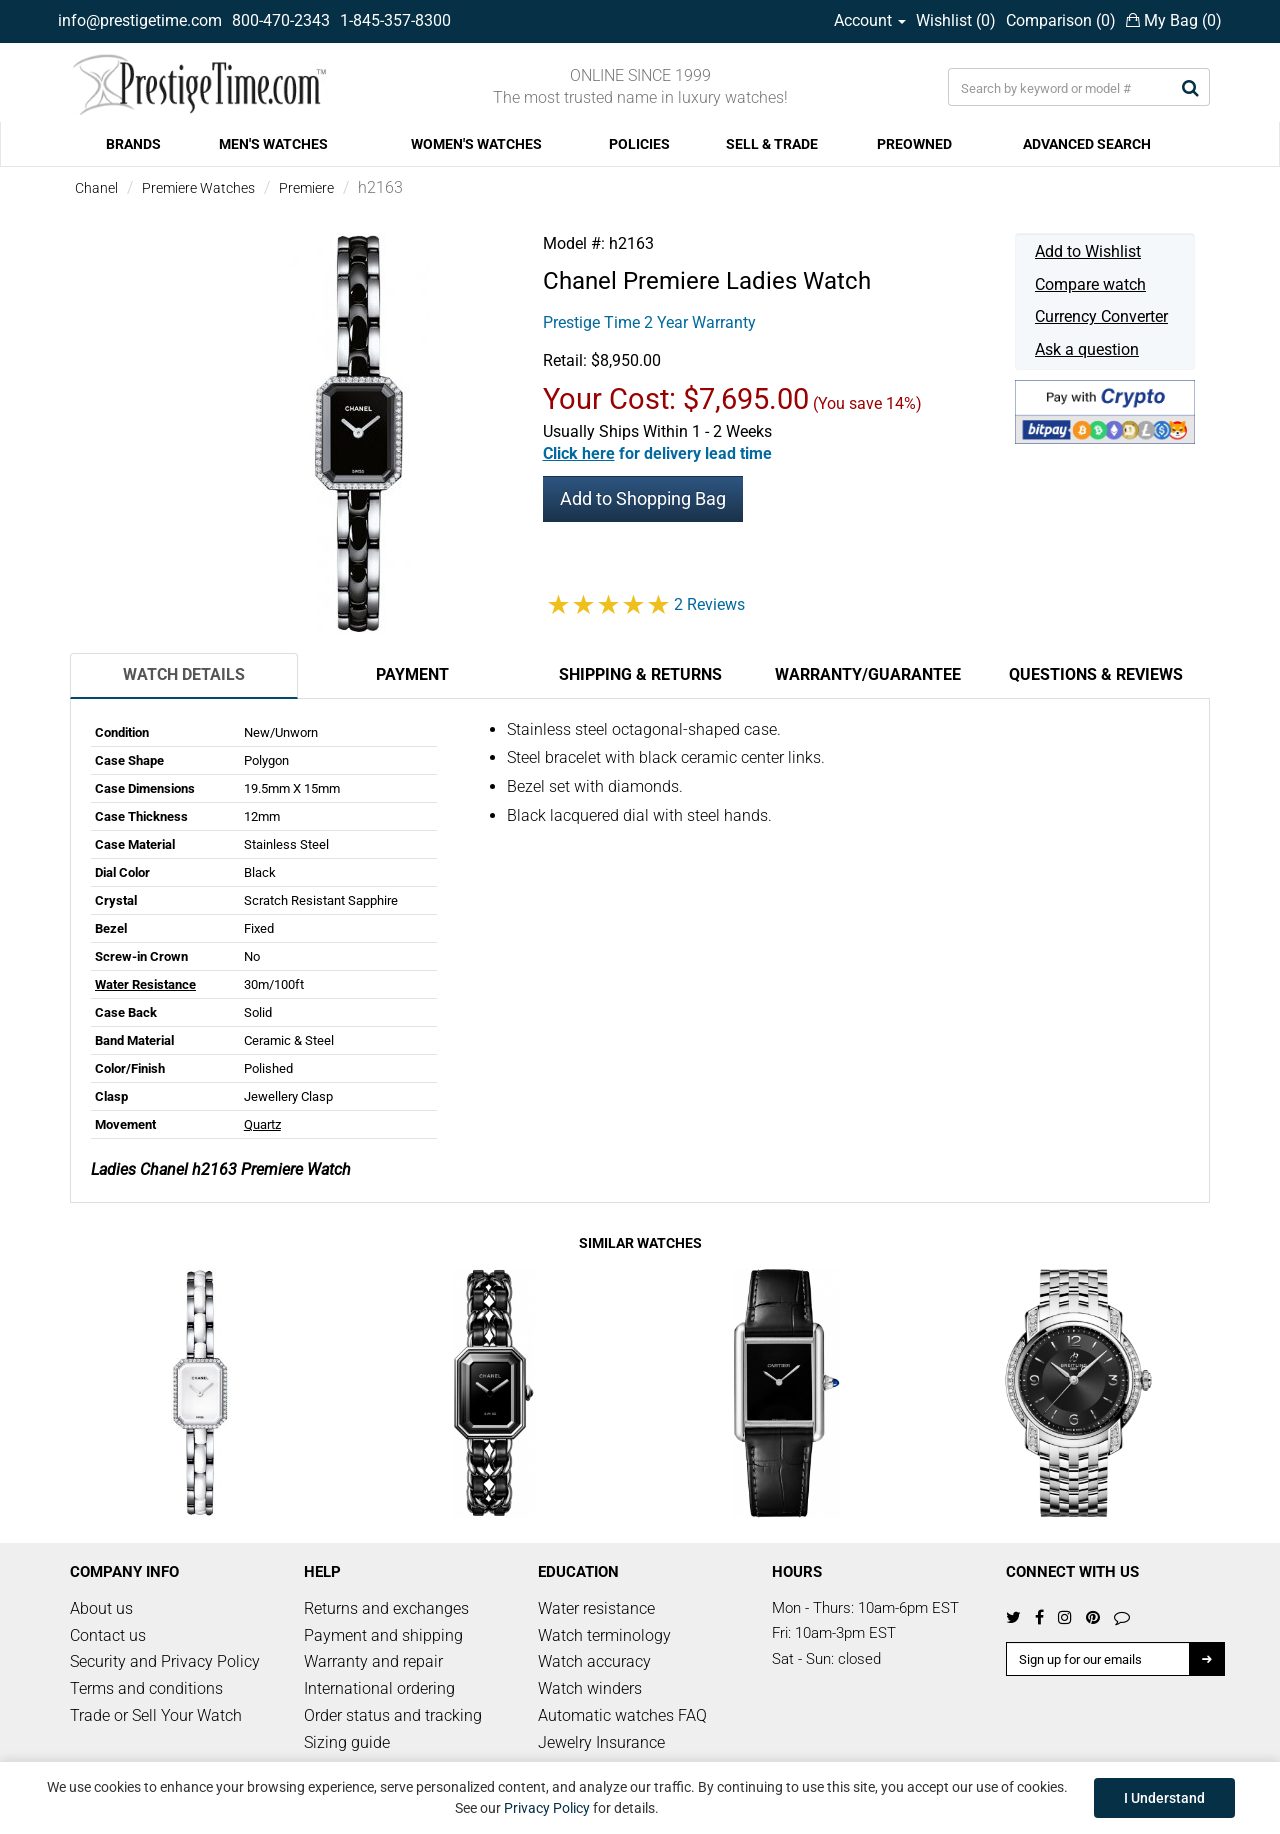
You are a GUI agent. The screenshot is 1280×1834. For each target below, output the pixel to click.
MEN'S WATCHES (273, 144)
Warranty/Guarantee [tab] (868, 674)
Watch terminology (604, 1635)
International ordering (379, 1688)
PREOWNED (914, 144)
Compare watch (1090, 284)
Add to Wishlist (1088, 251)
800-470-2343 (281, 20)
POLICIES (639, 144)
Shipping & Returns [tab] (640, 674)
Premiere (306, 188)
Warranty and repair (373, 1661)
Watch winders (590, 1688)
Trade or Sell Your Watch (156, 1715)
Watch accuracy (594, 1661)
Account (870, 20)
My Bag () (1174, 20)
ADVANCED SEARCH (1087, 144)
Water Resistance (145, 984)
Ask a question (1087, 349)
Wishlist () (956, 20)
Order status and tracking (393, 1715)
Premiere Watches (198, 188)
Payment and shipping (383, 1635)
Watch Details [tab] (184, 674)
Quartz (262, 1124)
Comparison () (1061, 20)
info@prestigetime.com (140, 20)
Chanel (96, 188)
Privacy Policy (547, 1808)
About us (101, 1608)
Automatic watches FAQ (622, 1715)
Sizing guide (347, 1742)
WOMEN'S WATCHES (476, 144)
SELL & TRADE (772, 144)
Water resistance (596, 1608)
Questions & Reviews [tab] (1096, 674)
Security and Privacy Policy (165, 1661)
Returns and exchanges (386, 1608)
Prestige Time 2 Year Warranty (649, 322)
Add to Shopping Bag (643, 498)
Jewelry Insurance (601, 1742)
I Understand (1164, 1798)
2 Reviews (709, 604)
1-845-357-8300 (395, 20)
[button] (657, 453)
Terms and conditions (146, 1688)
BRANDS (133, 144)
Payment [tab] (412, 674)
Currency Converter (1101, 316)
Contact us (108, 1635)
